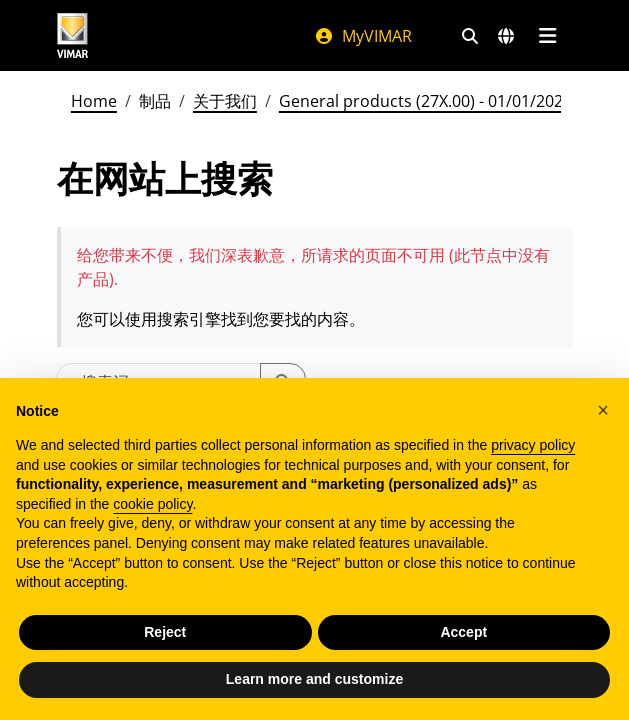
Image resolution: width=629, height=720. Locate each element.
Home (94, 101)
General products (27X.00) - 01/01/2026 (425, 101)
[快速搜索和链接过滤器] (470, 36)
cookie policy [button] (152, 504)
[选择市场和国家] (506, 36)
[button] (603, 410)
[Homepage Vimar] (73, 35)
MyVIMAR (363, 36)
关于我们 (225, 101)
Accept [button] (463, 632)
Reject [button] (165, 632)
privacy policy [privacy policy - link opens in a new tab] (533, 445)
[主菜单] (548, 36)
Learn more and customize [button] (314, 679)
